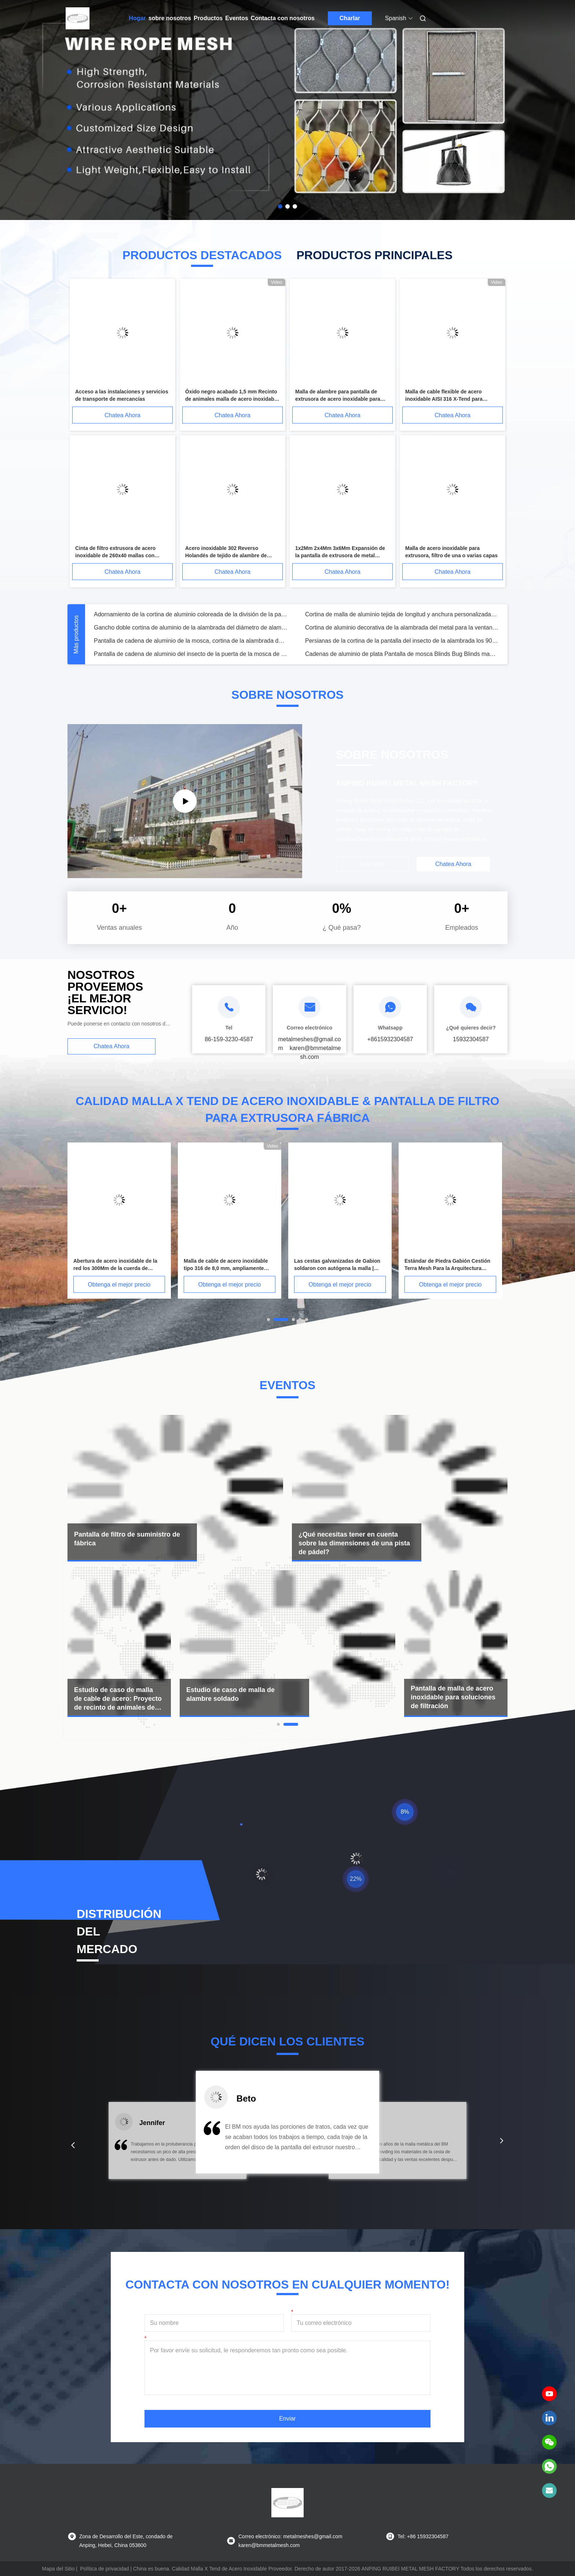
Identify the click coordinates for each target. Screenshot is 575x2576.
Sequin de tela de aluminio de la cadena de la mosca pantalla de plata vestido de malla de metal (191, 641)
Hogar (137, 18)
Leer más (372, 864)
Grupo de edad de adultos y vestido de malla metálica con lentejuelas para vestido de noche (402, 641)
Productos (208, 18)
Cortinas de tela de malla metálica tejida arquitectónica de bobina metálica (190, 627)
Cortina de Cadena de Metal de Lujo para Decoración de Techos (388, 614)
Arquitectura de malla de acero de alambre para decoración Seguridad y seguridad (191, 614)
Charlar (350, 18)
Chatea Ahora (122, 415)
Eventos (236, 18)
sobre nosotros (170, 18)
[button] (73, 2145)
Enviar (287, 2418)
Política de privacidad (104, 2569)
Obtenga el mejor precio (119, 1284)
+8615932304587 (390, 1039)
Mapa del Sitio (58, 2569)
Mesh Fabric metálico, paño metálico (353, 627)
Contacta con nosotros (283, 18)
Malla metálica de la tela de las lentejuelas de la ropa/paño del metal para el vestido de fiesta (191, 654)
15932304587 (471, 1039)
